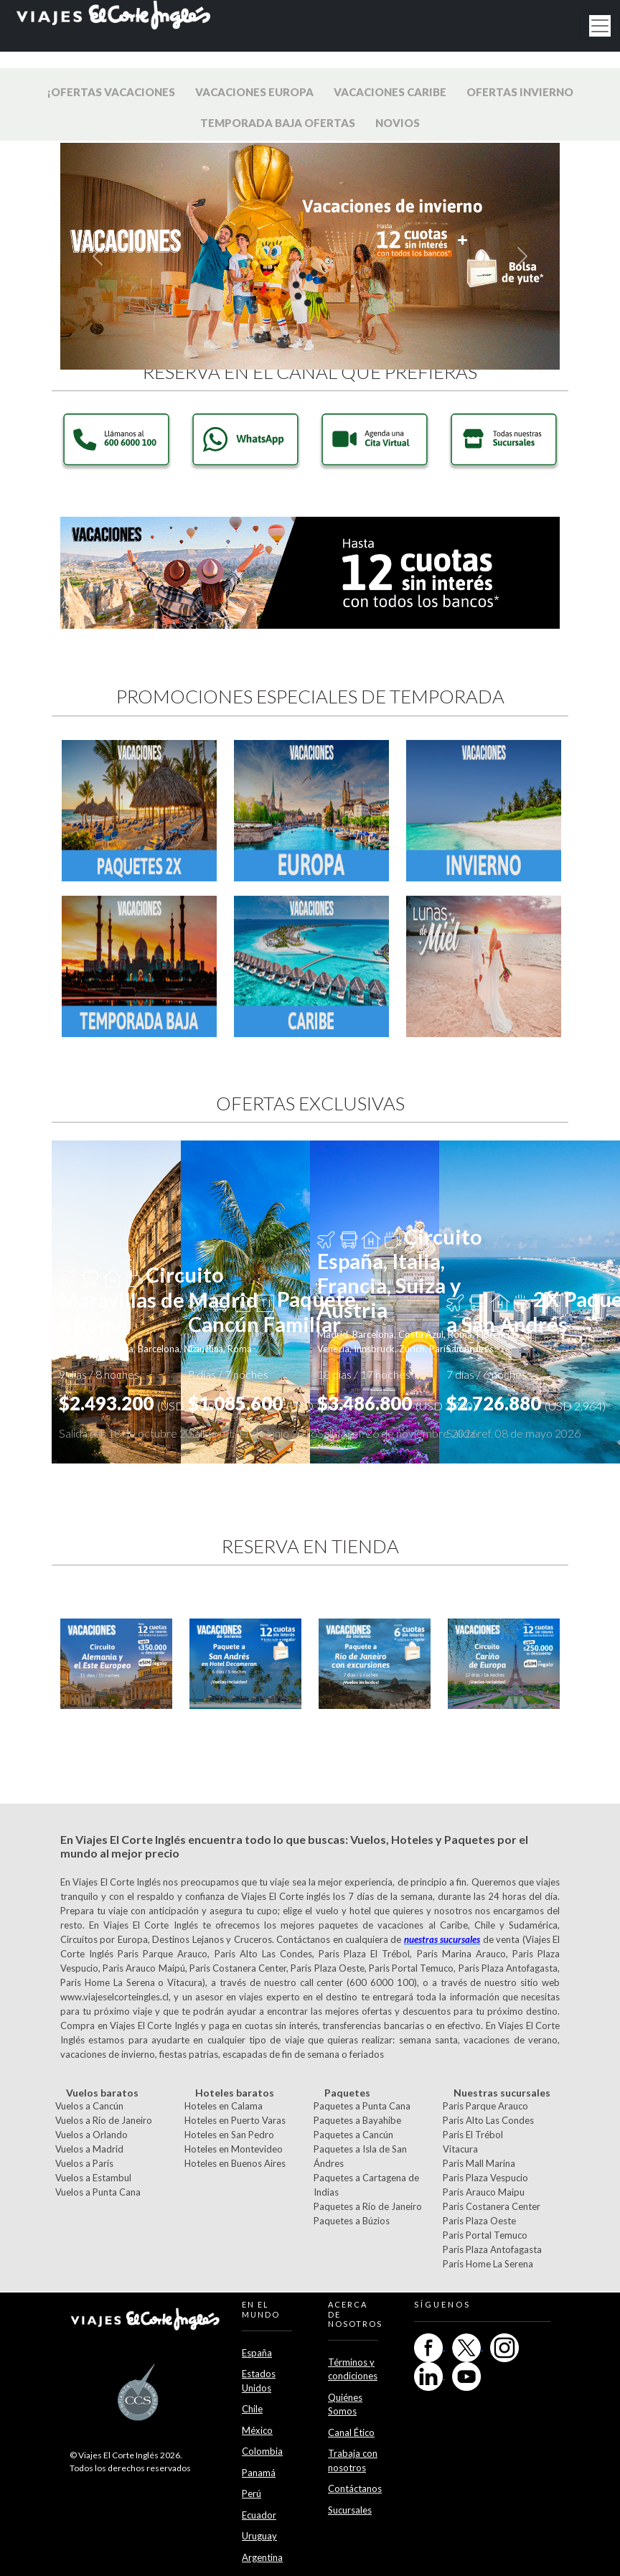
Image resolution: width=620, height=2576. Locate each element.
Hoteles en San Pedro (229, 2134)
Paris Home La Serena (488, 2264)
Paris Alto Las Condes (488, 2120)
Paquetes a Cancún (353, 2134)
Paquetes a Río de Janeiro (368, 2206)
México (257, 2430)
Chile (252, 2409)
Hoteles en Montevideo (233, 2149)
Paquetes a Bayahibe (357, 2120)
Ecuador (259, 2515)
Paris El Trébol (473, 2134)
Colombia (262, 2451)
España (257, 2353)
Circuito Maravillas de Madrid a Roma (158, 1299)
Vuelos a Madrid (89, 2149)
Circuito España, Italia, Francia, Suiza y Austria (399, 1273)
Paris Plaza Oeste (479, 2220)
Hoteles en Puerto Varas (235, 2120)
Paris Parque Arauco (485, 2106)
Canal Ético (351, 2432)
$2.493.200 (138, 1403)
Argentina (262, 2557)
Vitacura (460, 2149)
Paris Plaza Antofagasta (492, 2249)
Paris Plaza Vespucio (485, 2177)
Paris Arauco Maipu (484, 2192)
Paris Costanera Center (491, 2206)
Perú (251, 2493)
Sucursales (350, 2510)
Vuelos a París (84, 2163)
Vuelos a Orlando (91, 2134)
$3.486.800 (396, 1403)
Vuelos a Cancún (89, 2106)
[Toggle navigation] (600, 25)
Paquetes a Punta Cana (362, 2106)
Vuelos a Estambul (93, 2177)
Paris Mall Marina (479, 2163)
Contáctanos (355, 2488)
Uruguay (259, 2536)
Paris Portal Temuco (485, 2235)
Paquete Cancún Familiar (272, 1311)
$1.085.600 (267, 1403)
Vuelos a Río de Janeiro (103, 2120)
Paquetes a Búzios (352, 2220)
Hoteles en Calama (223, 2106)
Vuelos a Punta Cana (98, 2192)
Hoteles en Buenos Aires (235, 2163)
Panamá (259, 2472)
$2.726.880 (526, 1403)
